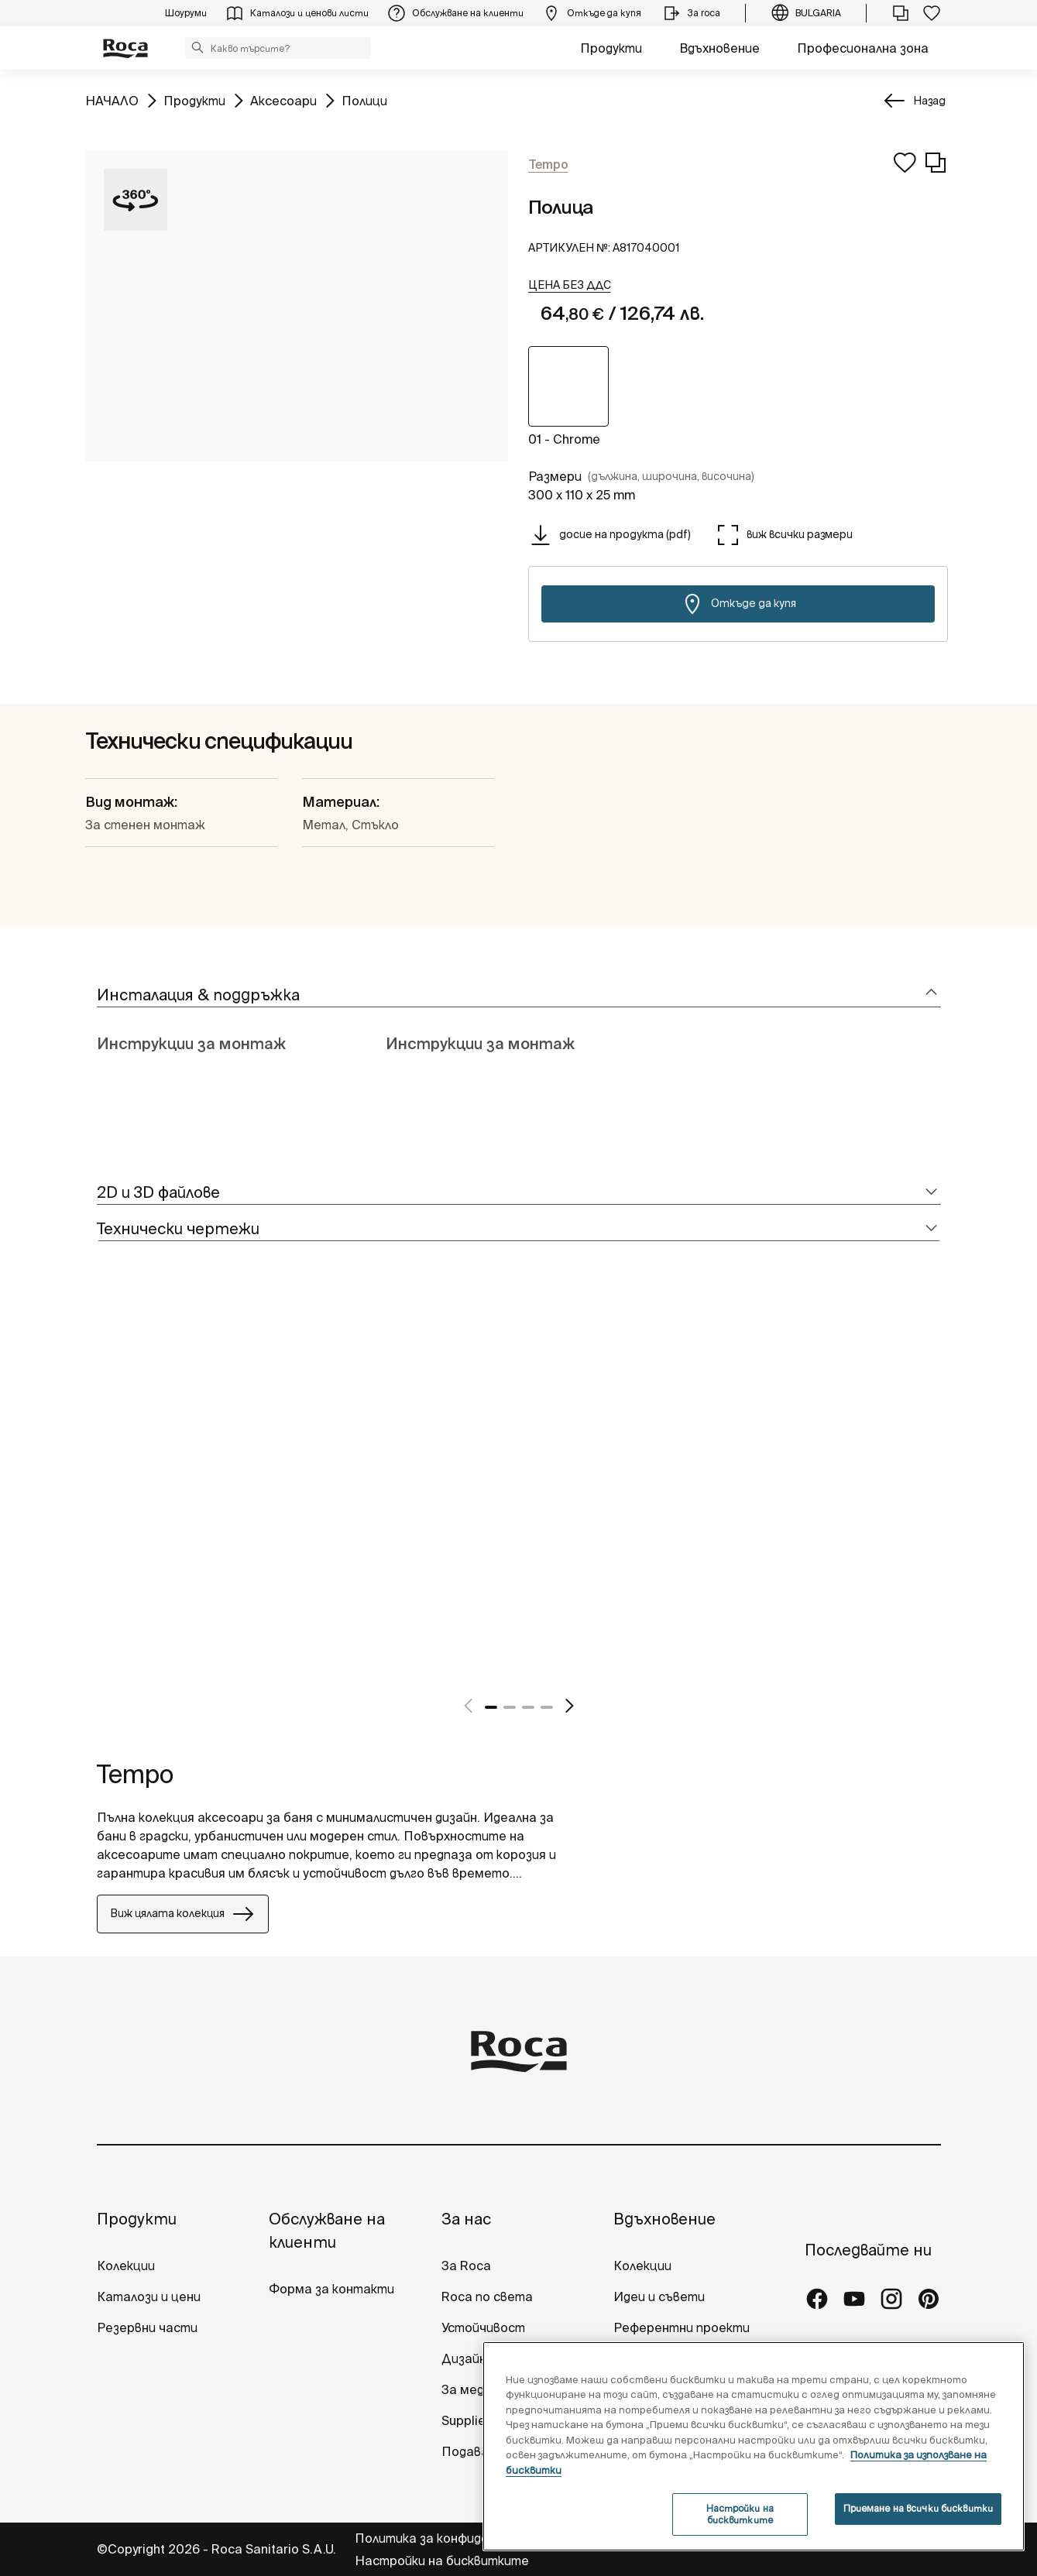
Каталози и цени (149, 2296)
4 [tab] (547, 1707)
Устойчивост (483, 2327)
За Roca (466, 2265)
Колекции (126, 2265)
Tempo (135, 1774)
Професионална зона (863, 48)
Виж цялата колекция (183, 1914)
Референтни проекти (681, 2327)
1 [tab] (491, 1707)
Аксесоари (283, 99)
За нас (466, 2219)
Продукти (611, 48)
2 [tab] (509, 1707)
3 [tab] (528, 1707)
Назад (929, 100)
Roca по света (487, 2296)
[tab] (519, 995)
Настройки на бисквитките (442, 2560)
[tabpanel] (103, 1495)
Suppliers (469, 2420)
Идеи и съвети (659, 2296)
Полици (364, 99)
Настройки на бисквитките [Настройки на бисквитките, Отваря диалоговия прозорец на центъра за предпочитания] (740, 2513)
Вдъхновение (719, 48)
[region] (753, 2446)
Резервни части (147, 2327)
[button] (197, 47)
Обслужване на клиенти (327, 2230)
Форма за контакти (331, 2289)
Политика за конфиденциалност (457, 2538)
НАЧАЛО (112, 99)
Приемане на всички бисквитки (918, 2508)
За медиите (478, 2389)
